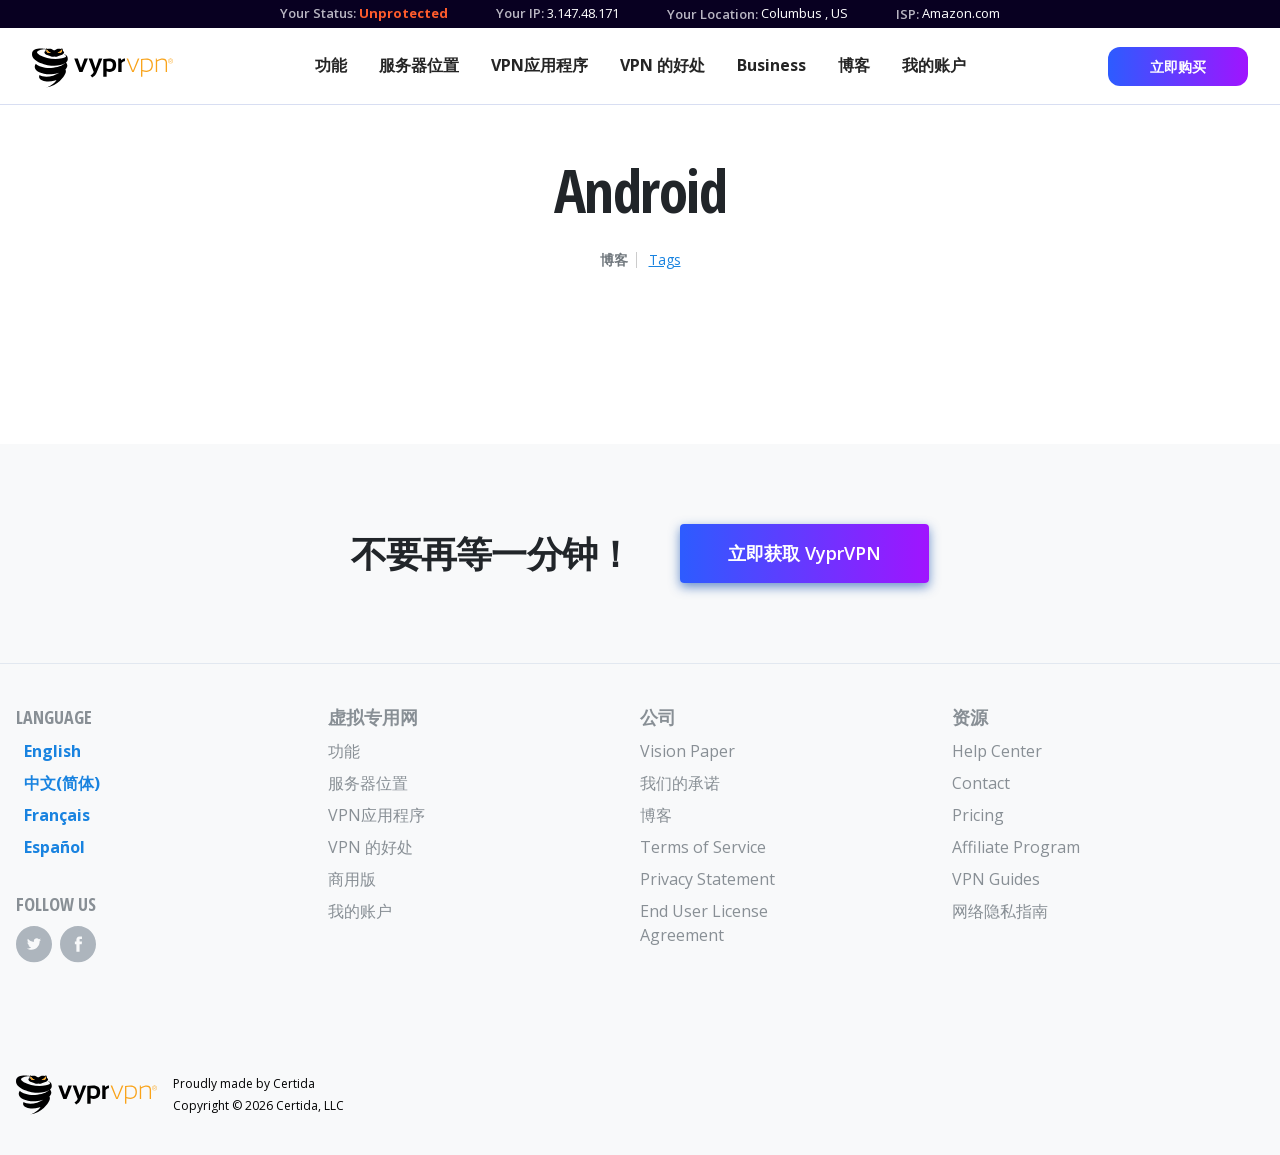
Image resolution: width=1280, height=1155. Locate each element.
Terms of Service (703, 847)
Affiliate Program (1016, 847)
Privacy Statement (707, 879)
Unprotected (403, 13)
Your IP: (520, 13)
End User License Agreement (704, 923)
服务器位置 (419, 65)
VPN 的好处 (662, 65)
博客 (854, 65)
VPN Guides (996, 879)
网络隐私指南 (1000, 911)
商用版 (352, 879)
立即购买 (1178, 66)
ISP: (907, 14)
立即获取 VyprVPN (804, 553)
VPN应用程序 (539, 65)
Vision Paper (687, 751)
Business (771, 65)
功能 (331, 65)
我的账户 (934, 65)
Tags (665, 260)
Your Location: (712, 14)
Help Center (997, 751)
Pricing (978, 815)
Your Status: (318, 13)
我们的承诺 (680, 783)
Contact (981, 783)
